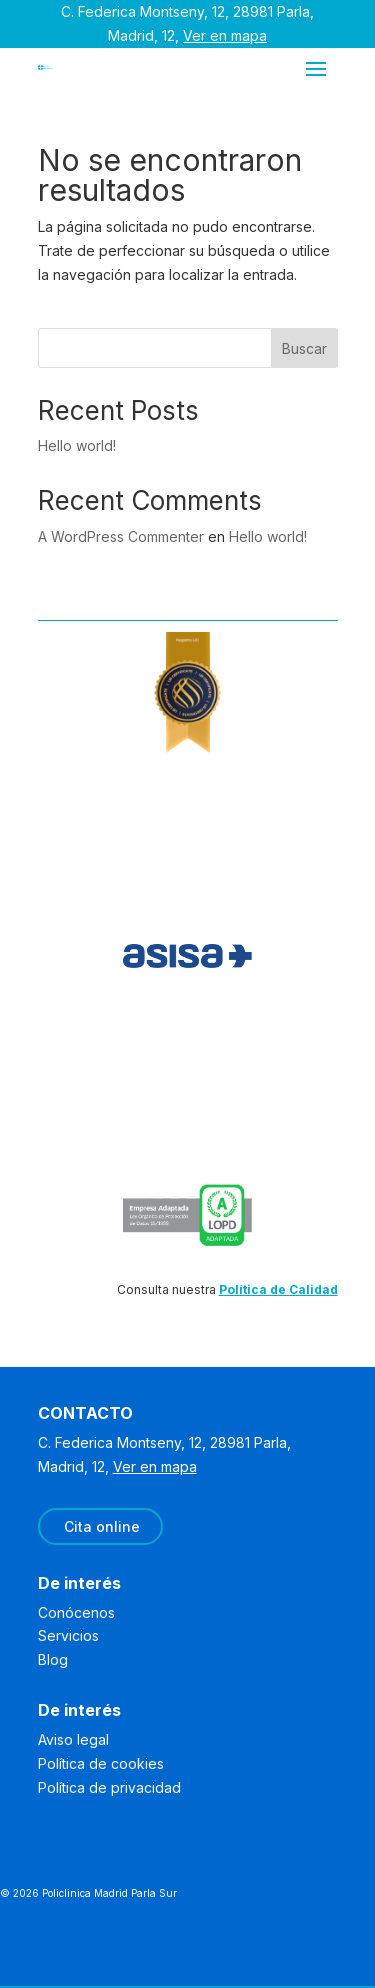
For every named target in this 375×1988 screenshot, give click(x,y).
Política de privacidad (109, 1787)
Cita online (102, 1526)
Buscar (304, 348)
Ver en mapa (225, 35)
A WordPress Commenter (121, 536)
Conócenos (76, 1612)
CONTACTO (85, 1413)
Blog (53, 1659)
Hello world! (77, 445)
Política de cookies (101, 1763)
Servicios (68, 1635)
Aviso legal (73, 1739)
